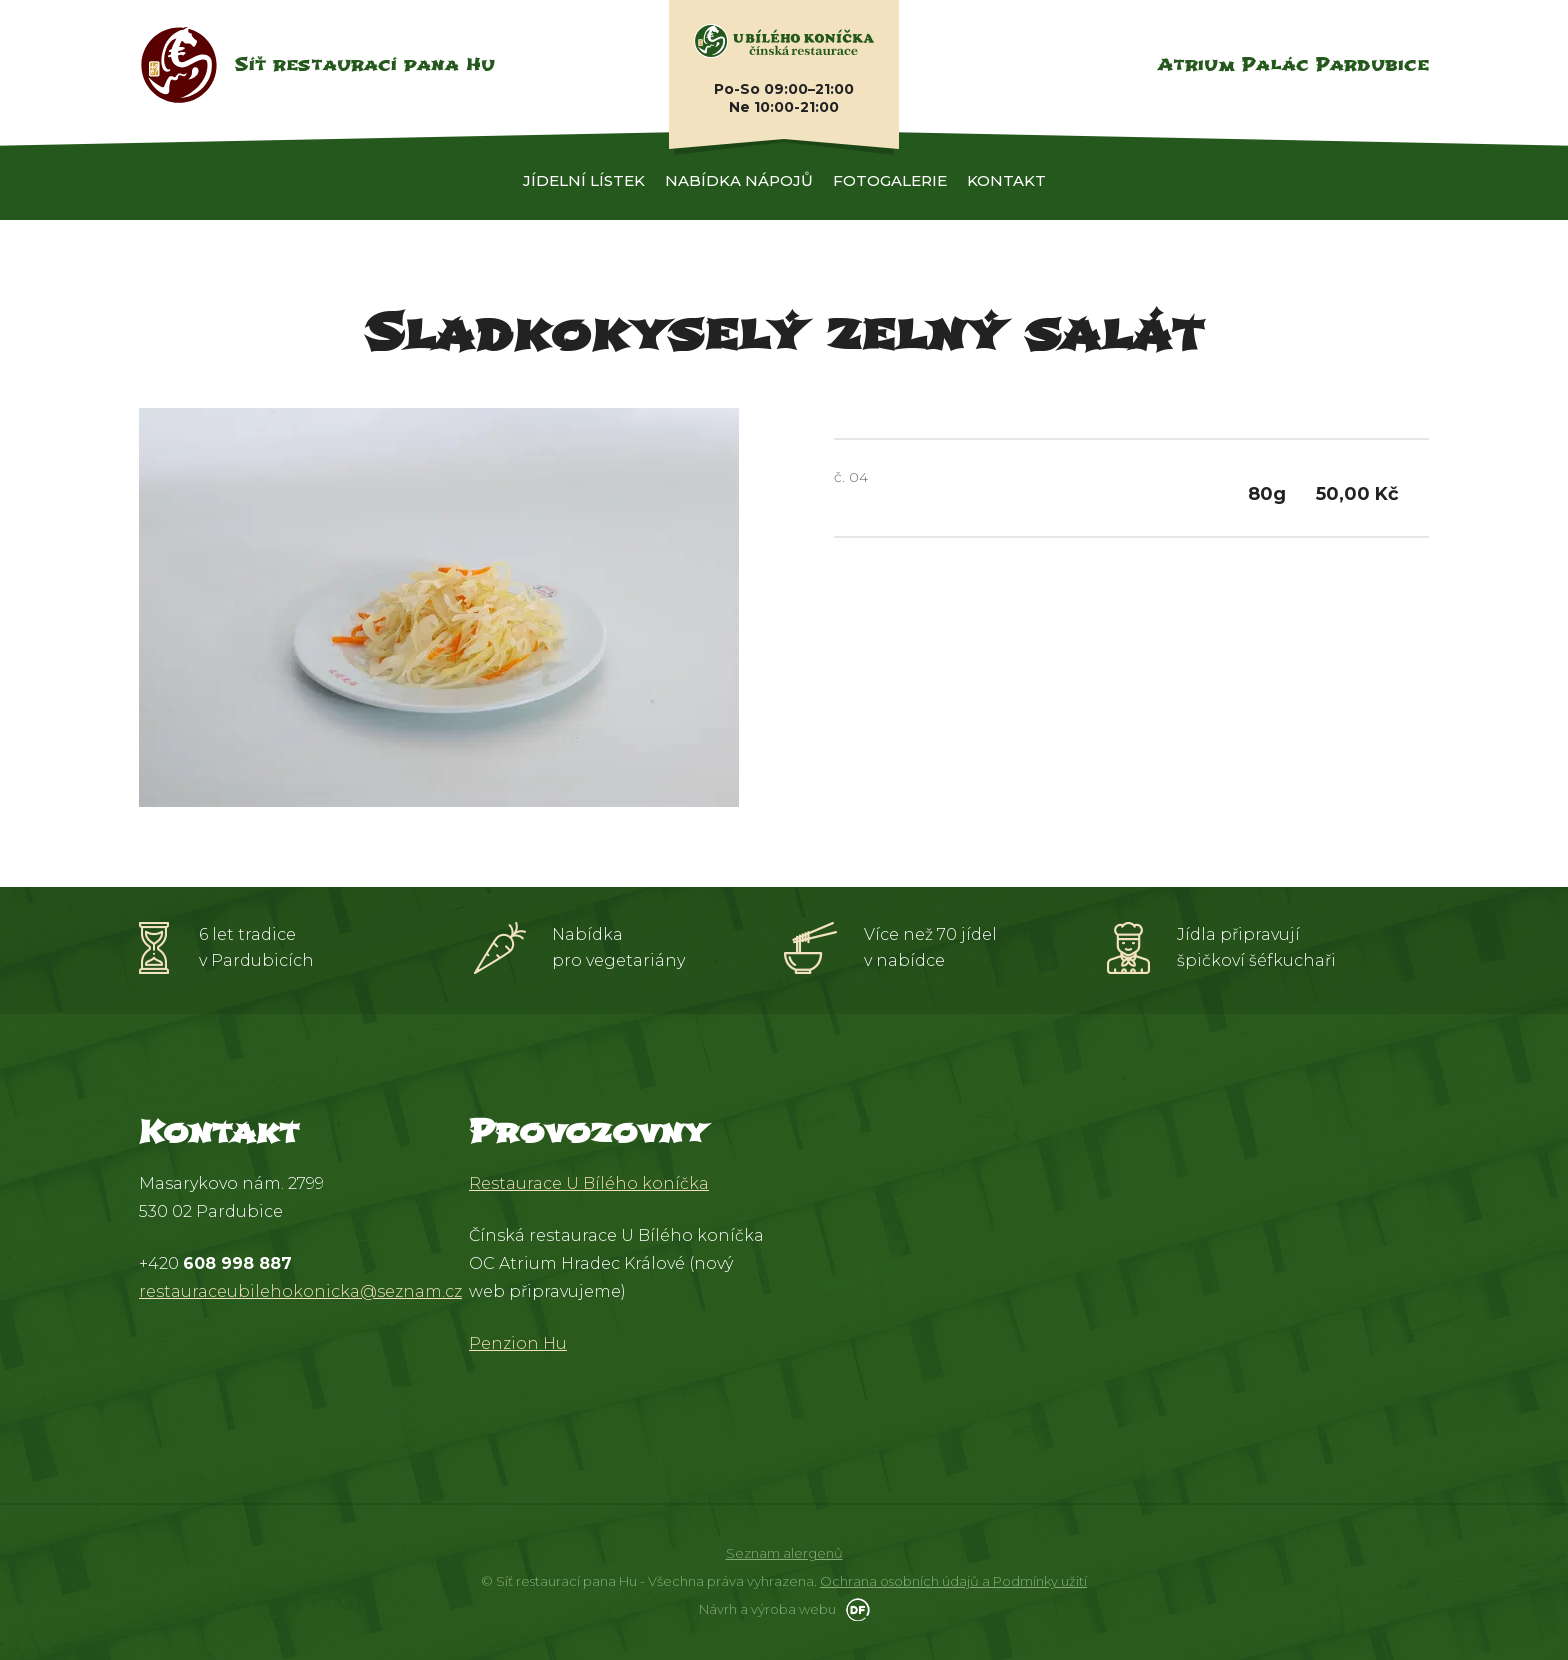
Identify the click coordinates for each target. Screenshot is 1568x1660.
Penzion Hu (518, 1343)
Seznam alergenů (784, 1553)
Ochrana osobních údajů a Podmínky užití (953, 1581)
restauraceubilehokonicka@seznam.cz (300, 1291)
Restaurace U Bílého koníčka (589, 1183)
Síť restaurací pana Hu (364, 64)
